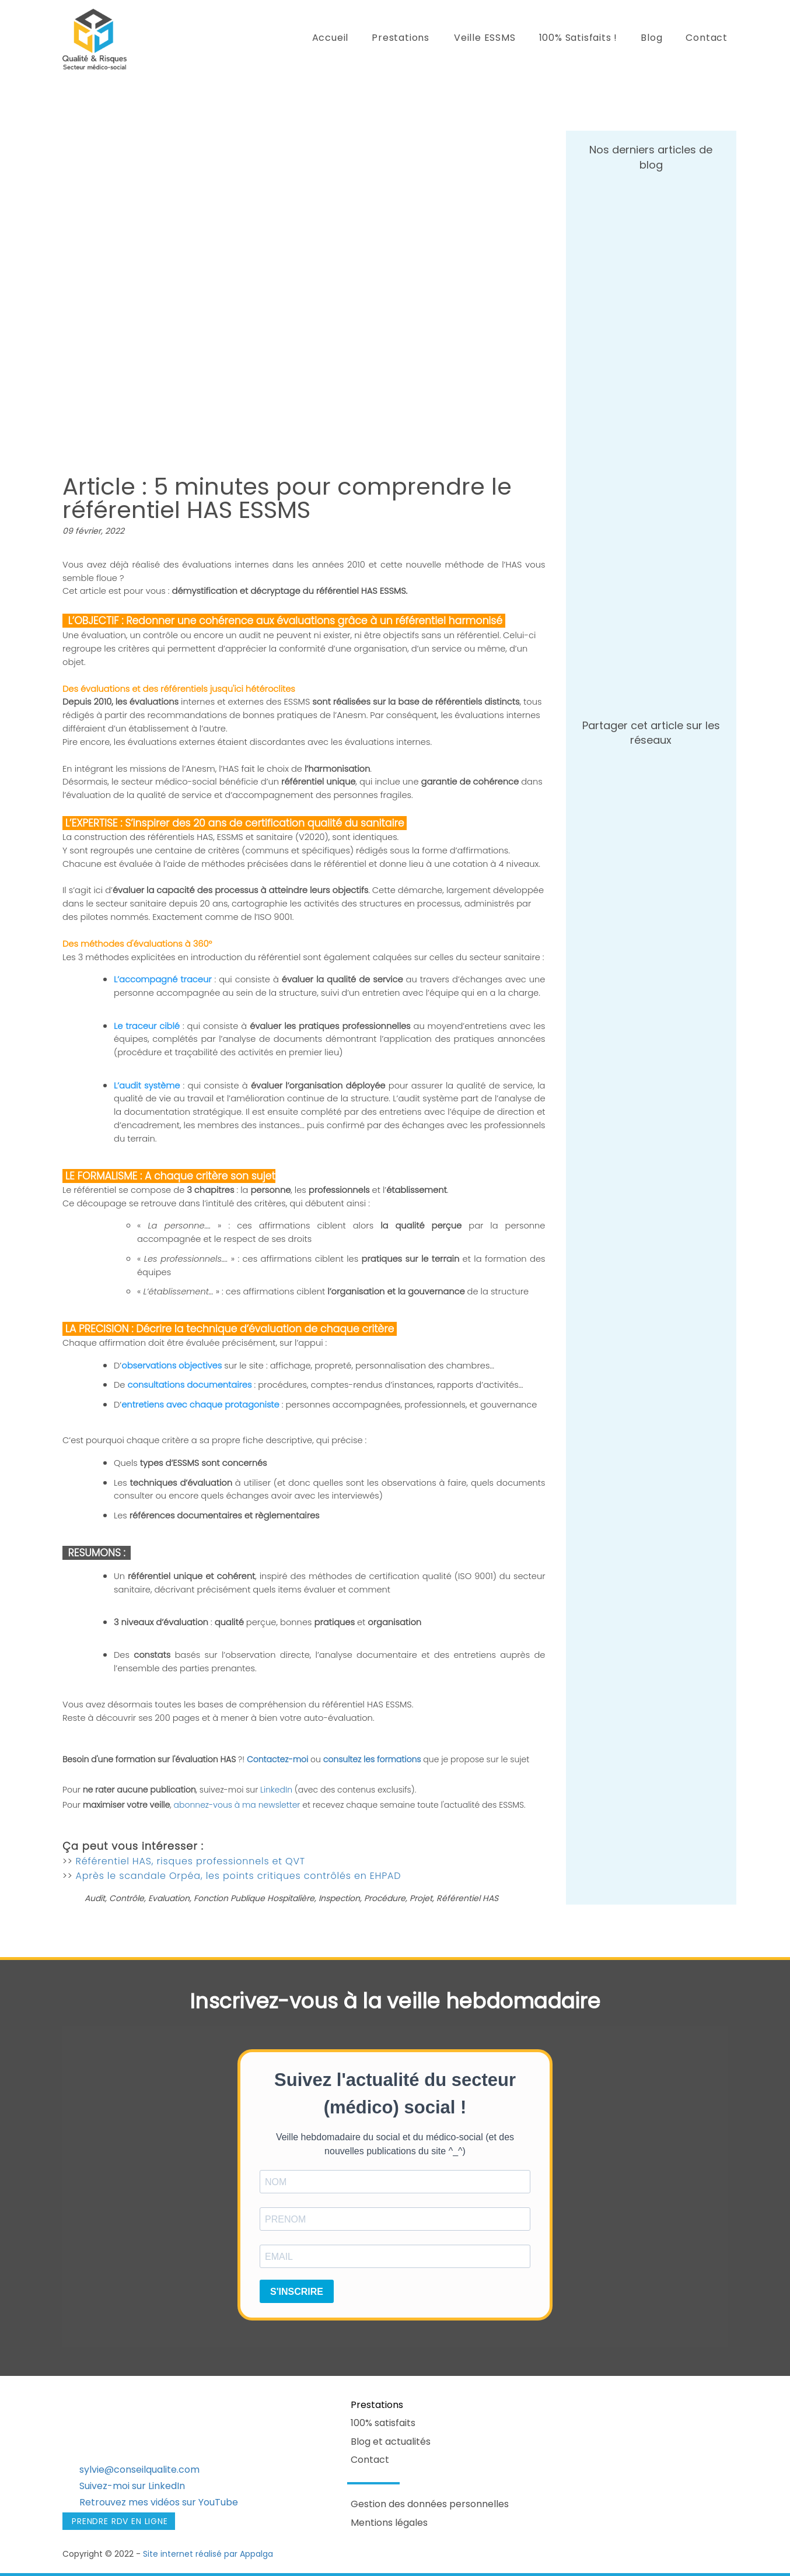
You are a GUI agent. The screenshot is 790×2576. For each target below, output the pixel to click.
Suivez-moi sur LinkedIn (132, 2486)
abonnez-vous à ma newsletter (237, 1805)
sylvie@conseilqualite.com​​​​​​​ (139, 2469)
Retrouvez (102, 2502)
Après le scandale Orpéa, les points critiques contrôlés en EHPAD (238, 1875)
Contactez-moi (277, 1759)
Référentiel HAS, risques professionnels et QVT (190, 1861)
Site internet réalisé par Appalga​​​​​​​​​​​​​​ (208, 2554)
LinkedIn (277, 1790)
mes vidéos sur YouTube (182, 2502)
